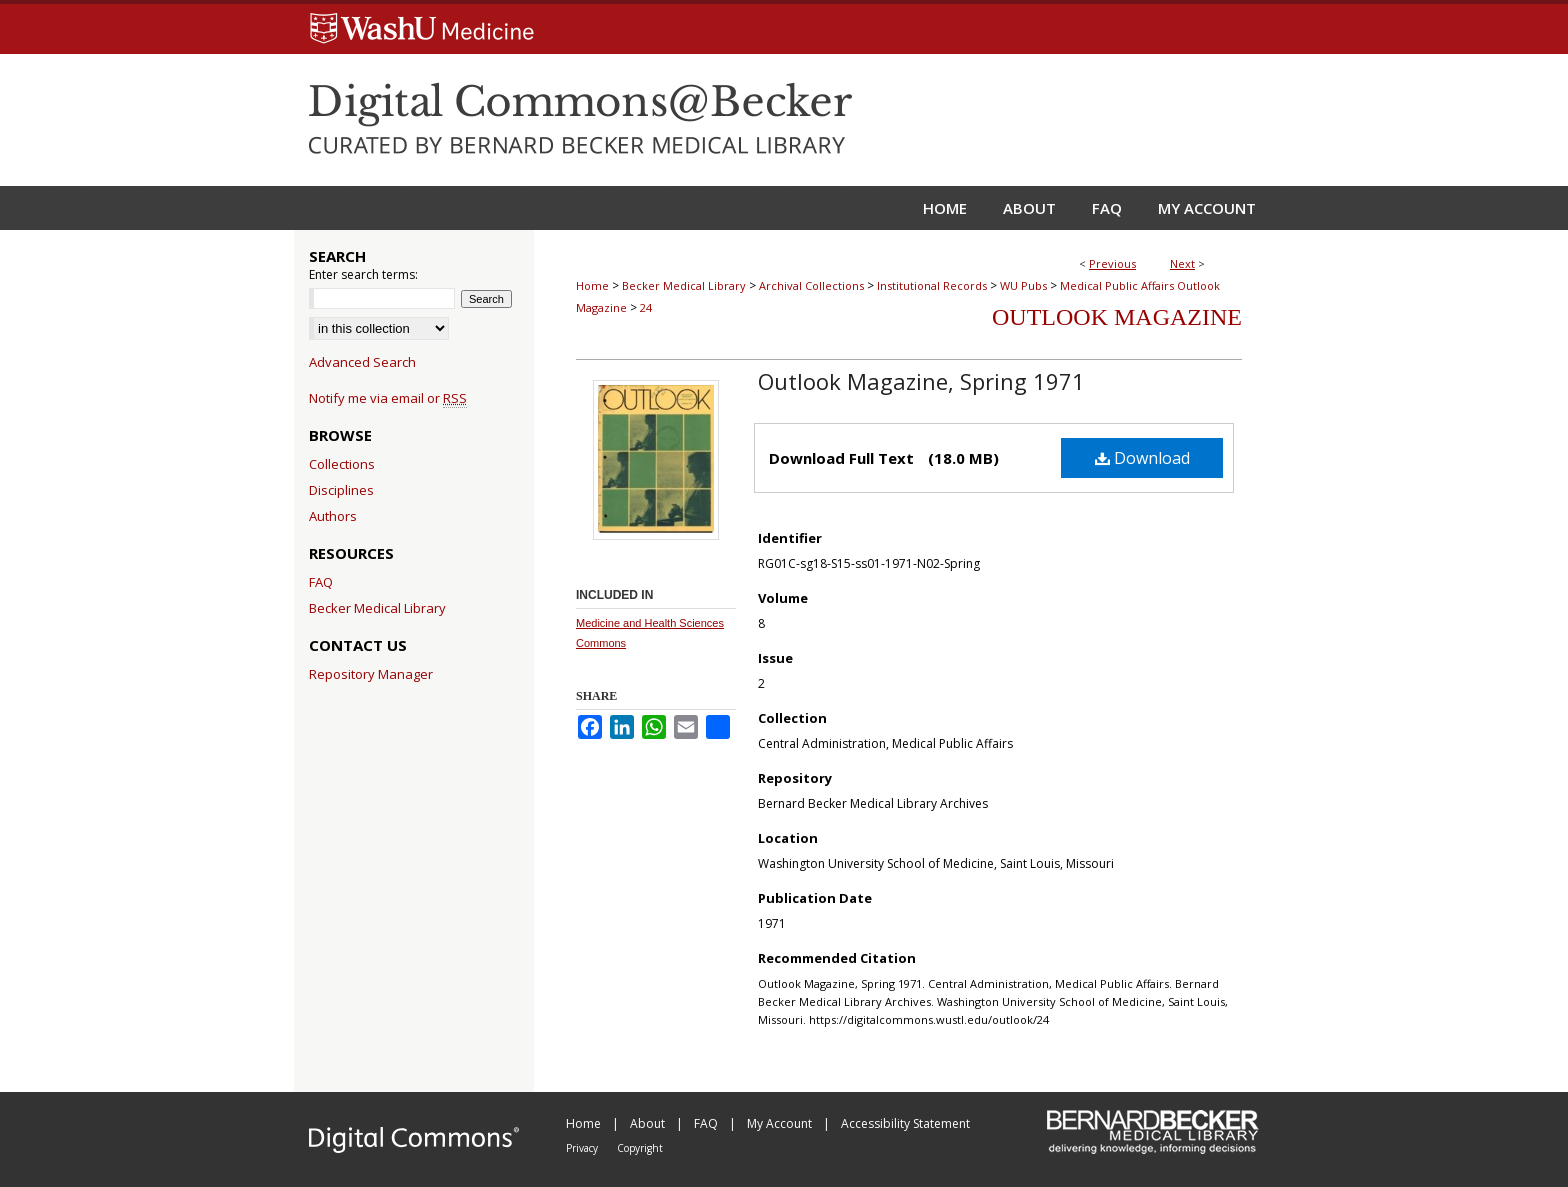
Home (592, 285)
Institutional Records (932, 285)
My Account (781, 1123)
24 (646, 307)
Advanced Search (362, 362)
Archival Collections (811, 285)
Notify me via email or (388, 398)
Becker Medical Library (684, 285)
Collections (342, 464)
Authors (333, 516)
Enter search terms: (363, 274)
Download (1142, 458)
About (649, 1123)
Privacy (583, 1148)
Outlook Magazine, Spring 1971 (921, 381)
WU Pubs (1023, 285)
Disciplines (341, 490)
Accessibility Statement (905, 1123)
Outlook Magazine (1117, 317)
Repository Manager (371, 674)
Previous (1112, 263)
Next (1182, 263)
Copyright (640, 1148)
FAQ (321, 582)
